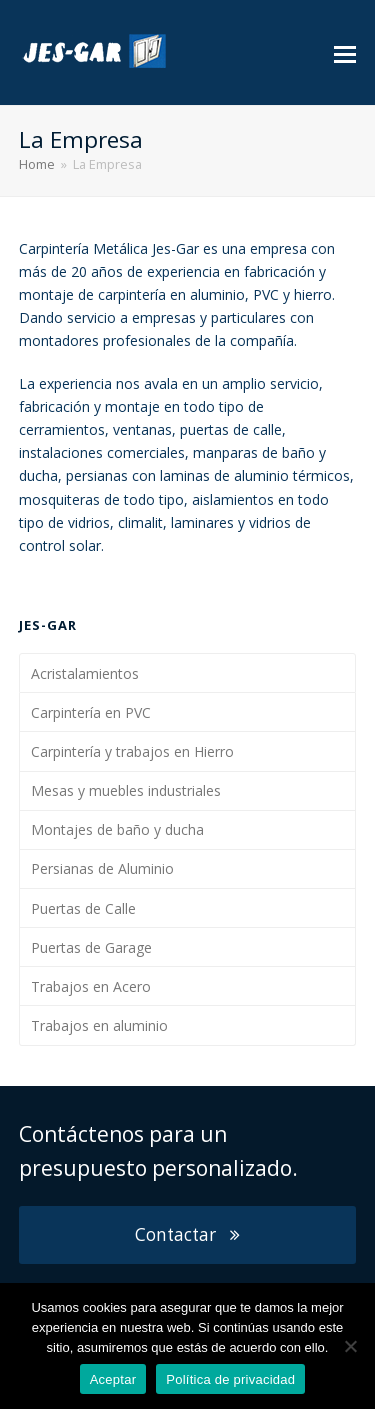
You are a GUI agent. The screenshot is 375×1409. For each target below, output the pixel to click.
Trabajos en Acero (91, 986)
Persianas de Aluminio (102, 868)
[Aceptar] (350, 1346)
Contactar (187, 1234)
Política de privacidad (230, 1379)
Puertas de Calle (83, 908)
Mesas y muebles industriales (126, 790)
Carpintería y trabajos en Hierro (132, 751)
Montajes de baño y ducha (117, 829)
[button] (345, 53)
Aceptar (113, 1379)
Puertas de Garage (91, 947)
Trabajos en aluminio (99, 1025)
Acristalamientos (85, 673)
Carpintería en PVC (91, 712)
